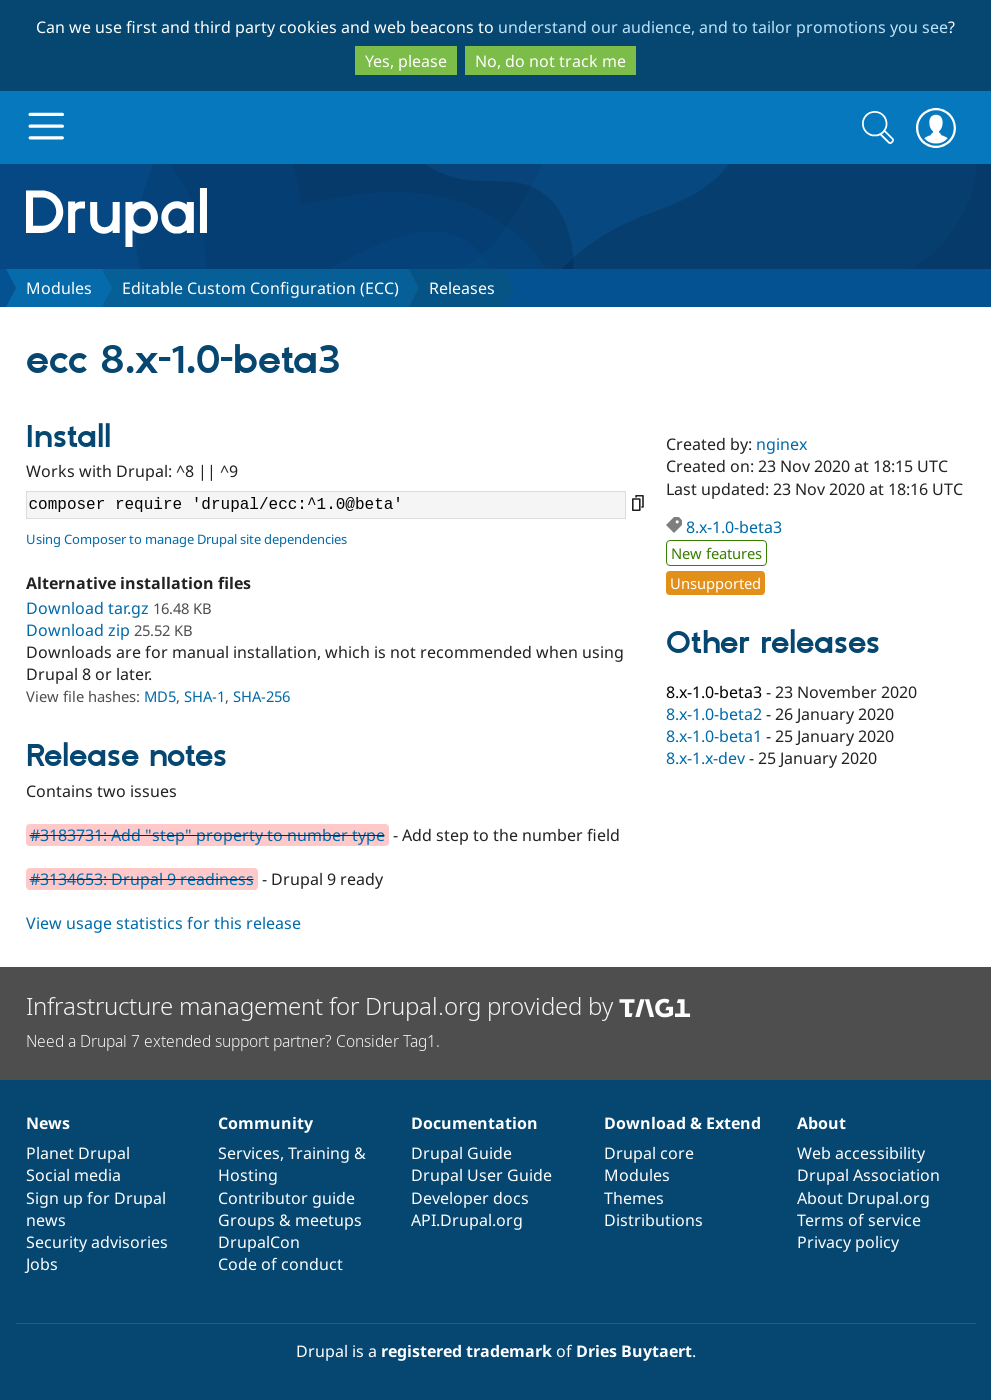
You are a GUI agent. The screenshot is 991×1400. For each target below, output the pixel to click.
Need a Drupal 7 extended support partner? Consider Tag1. (233, 1041)
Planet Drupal (78, 1153)
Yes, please (406, 61)
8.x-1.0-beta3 (734, 527)
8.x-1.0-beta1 (714, 736)
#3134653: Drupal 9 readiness (142, 879)
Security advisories (97, 1242)
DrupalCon (259, 1242)
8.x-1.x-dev (705, 758)
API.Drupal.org (467, 1220)
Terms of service (859, 1220)
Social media (73, 1175)
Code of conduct (280, 1264)
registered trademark (466, 1351)
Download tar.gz (87, 608)
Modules (59, 288)
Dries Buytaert (634, 1351)
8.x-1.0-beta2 (714, 714)
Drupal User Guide (481, 1175)
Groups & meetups (290, 1220)
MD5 (160, 696)
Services (249, 1153)
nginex (781, 444)
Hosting (248, 1175)
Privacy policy (848, 1242)
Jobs (42, 1264)
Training (319, 1153)
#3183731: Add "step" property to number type (207, 835)
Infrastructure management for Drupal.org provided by (358, 1005)
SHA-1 (204, 696)
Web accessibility (861, 1153)
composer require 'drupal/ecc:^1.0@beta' (326, 505)
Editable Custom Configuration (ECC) (260, 288)
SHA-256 (261, 696)
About (821, 1123)
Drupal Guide (461, 1153)
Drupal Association (868, 1175)
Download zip (78, 630)
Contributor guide (286, 1198)
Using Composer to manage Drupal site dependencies (186, 539)
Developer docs (470, 1198)
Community (265, 1123)
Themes (634, 1198)
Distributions (653, 1220)
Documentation (474, 1123)
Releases (462, 288)
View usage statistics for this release (163, 923)
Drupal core (649, 1153)
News (48, 1123)
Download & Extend (682, 1123)
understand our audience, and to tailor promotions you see (723, 27)
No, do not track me (550, 61)
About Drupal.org (863, 1198)
